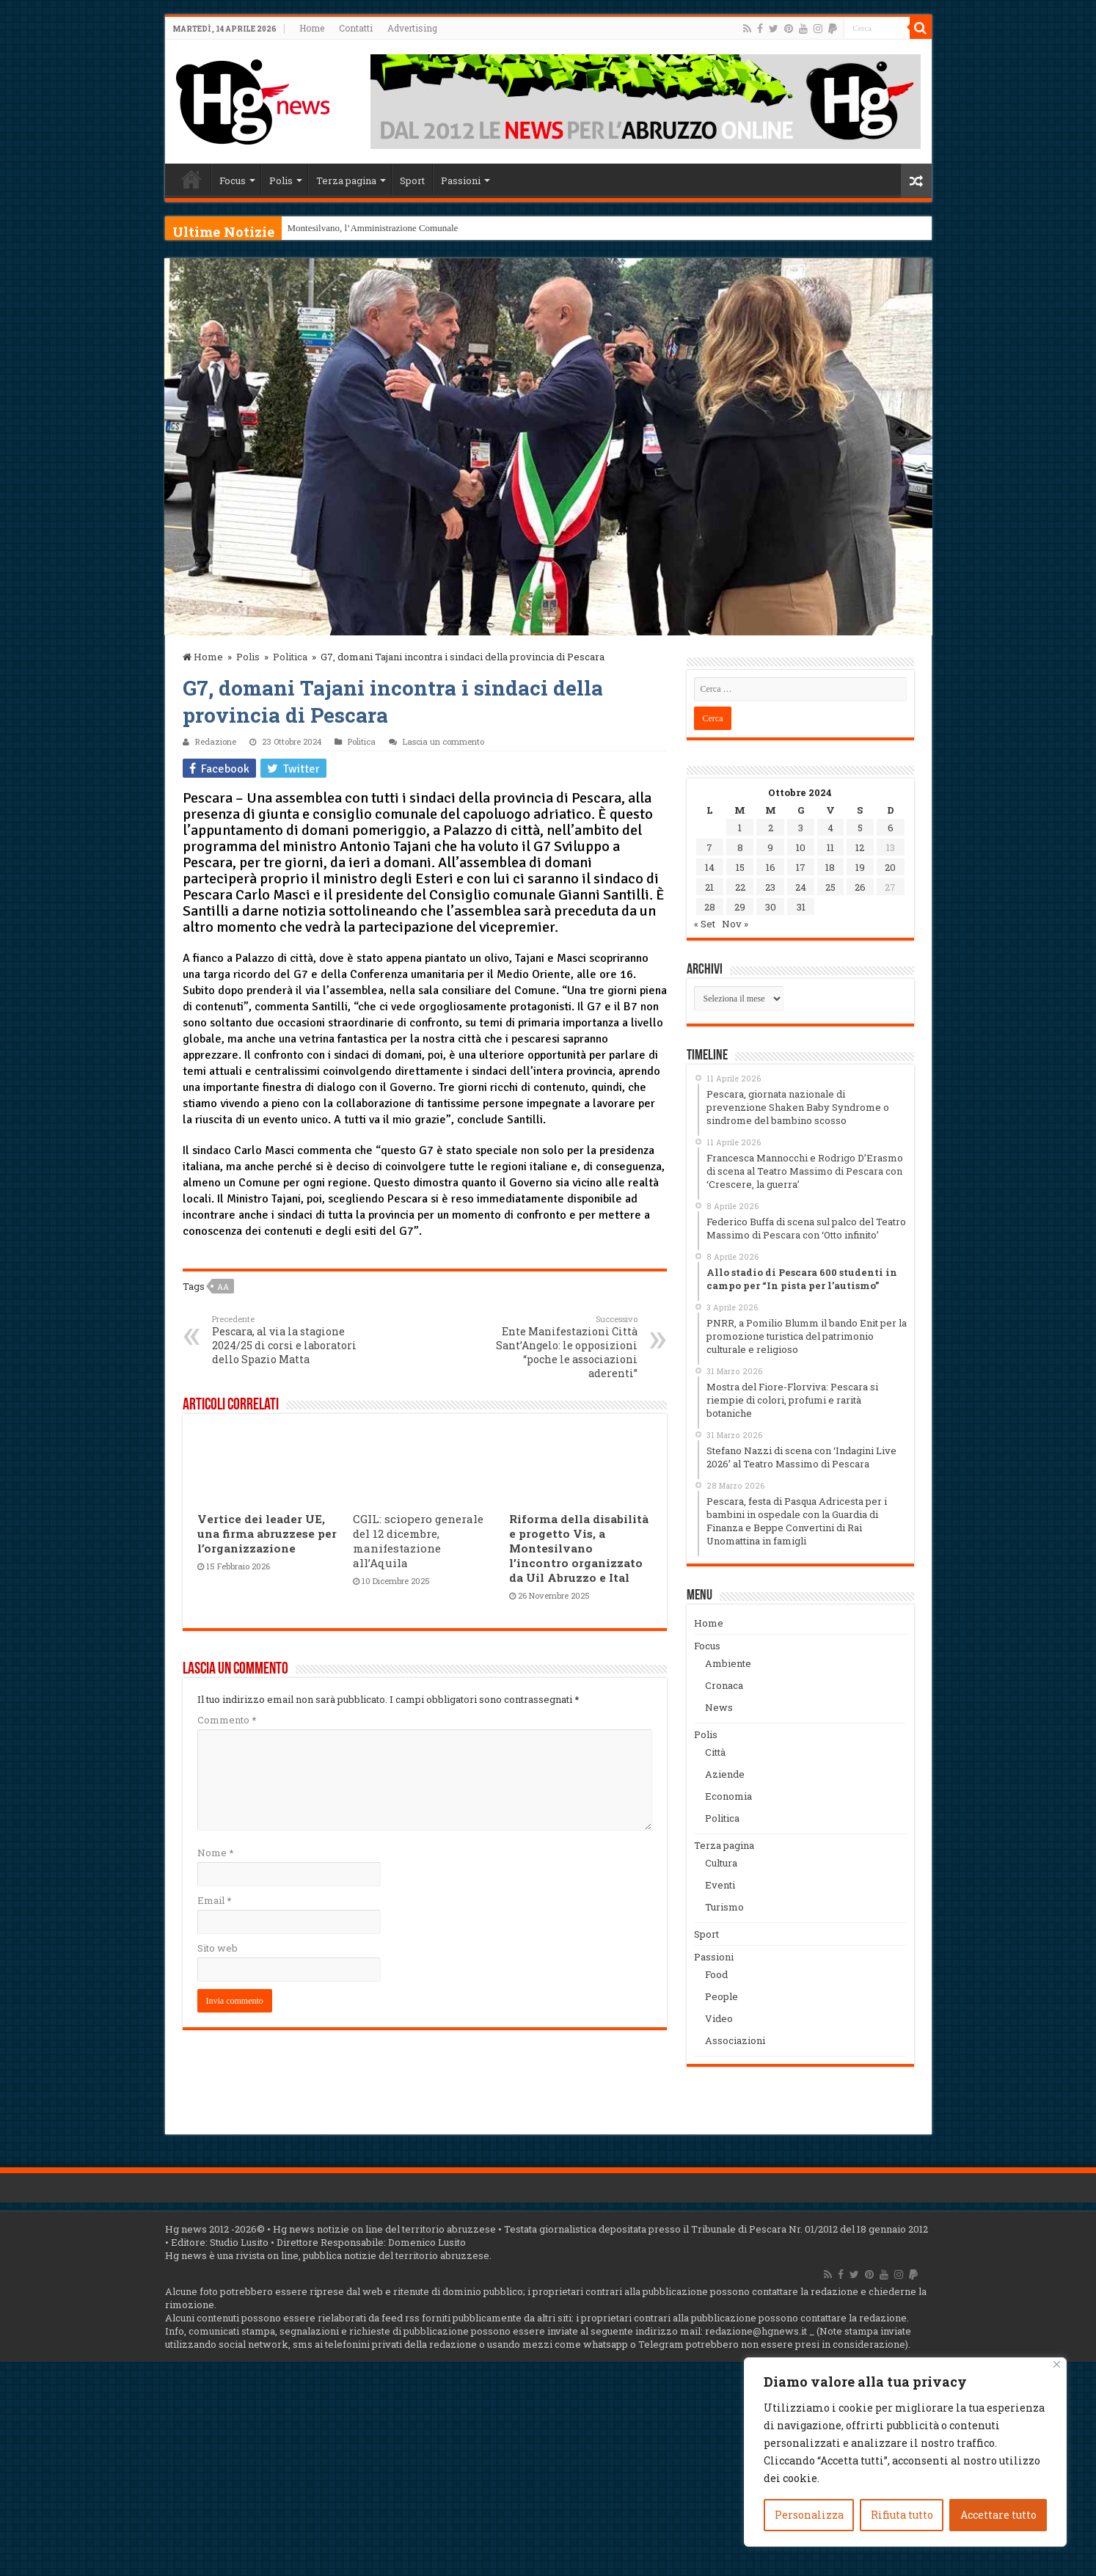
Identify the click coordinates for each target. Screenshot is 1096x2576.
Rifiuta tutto (902, 2515)
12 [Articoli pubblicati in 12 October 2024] (859, 847)
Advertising (412, 28)
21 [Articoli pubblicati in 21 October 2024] (709, 887)
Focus (232, 180)
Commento (226, 1719)
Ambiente (728, 1663)
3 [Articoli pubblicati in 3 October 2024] (800, 827)
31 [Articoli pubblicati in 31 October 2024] (801, 906)
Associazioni (735, 2040)
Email (214, 1900)
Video (719, 2018)
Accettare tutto (998, 2515)
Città (715, 1752)
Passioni (461, 180)
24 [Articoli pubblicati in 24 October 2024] (800, 887)
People (721, 1996)
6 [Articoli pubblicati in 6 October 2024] (891, 827)
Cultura (721, 1862)
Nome (215, 1852)
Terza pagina (346, 180)
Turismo (724, 1906)
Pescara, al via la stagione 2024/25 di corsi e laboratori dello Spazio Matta (287, 1339)
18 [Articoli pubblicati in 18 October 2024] (830, 867)
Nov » (735, 923)
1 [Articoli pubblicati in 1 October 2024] (740, 827)
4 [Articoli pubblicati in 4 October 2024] (830, 827)
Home (311, 28)
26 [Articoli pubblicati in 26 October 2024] (860, 887)
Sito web (217, 1948)
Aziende (725, 1774)
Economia (728, 1796)
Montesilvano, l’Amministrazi (345, 227)
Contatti (356, 28)
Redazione (215, 741)
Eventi (720, 1884)
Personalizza (809, 2515)
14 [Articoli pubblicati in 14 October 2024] (710, 867)
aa (223, 1286)
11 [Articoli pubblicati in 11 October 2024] (830, 847)
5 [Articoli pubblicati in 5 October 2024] (860, 827)
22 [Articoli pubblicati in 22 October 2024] (740, 887)
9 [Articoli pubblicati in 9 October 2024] (770, 847)
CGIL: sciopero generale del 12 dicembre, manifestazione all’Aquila (418, 1540)
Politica (290, 656)
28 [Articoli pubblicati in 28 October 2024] (709, 906)
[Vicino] (1056, 2364)
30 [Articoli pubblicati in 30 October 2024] (770, 906)
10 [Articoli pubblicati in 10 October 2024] (800, 847)
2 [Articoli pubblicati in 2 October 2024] (770, 827)
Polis (281, 180)
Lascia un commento (443, 741)
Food (716, 1974)
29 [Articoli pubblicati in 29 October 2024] (739, 906)
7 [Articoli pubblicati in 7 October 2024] (709, 847)
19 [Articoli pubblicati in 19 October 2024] (860, 867)
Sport (412, 180)
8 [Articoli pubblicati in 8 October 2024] (740, 847)
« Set (704, 923)
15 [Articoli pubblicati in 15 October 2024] (740, 867)
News (719, 1707)
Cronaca (724, 1685)
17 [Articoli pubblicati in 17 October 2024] (800, 867)
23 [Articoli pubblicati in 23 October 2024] (770, 887)
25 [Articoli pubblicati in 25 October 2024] (830, 887)
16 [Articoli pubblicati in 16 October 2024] (770, 867)
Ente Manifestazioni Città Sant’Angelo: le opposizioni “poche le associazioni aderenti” (562, 1346)
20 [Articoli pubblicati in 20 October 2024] (890, 867)
